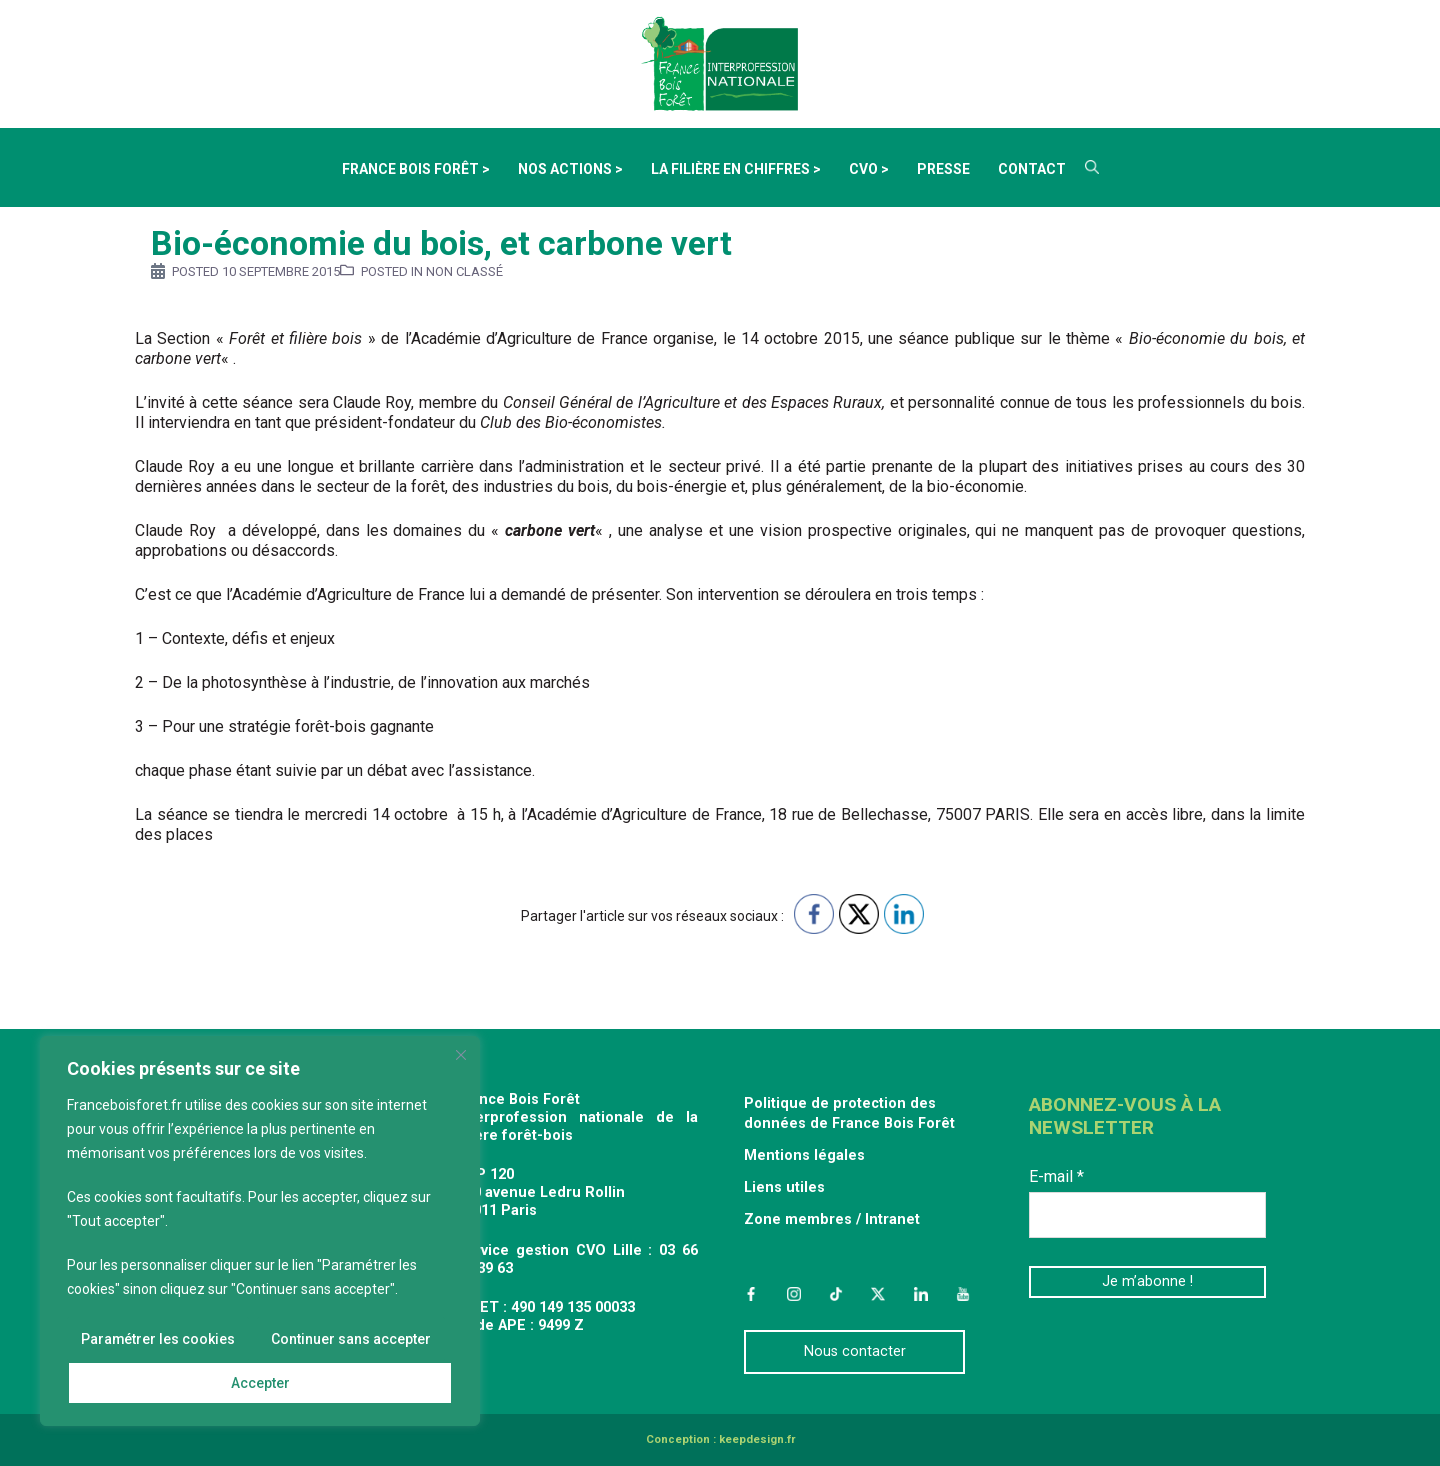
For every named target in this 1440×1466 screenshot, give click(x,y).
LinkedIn (921, 1294)
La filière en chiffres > (736, 169)
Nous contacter (855, 1351)
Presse (943, 169)
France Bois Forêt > (416, 169)
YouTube (963, 1294)
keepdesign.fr (757, 1439)
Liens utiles (784, 1187)
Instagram (793, 1294)
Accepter (260, 1383)
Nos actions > (570, 169)
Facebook (751, 1294)
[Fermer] (461, 1055)
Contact (1032, 169)
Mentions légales (804, 1155)
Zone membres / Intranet (832, 1219)
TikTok (836, 1294)
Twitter (878, 1294)
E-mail (1056, 1176)
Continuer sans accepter (351, 1339)
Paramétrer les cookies (158, 1339)
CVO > (869, 169)
